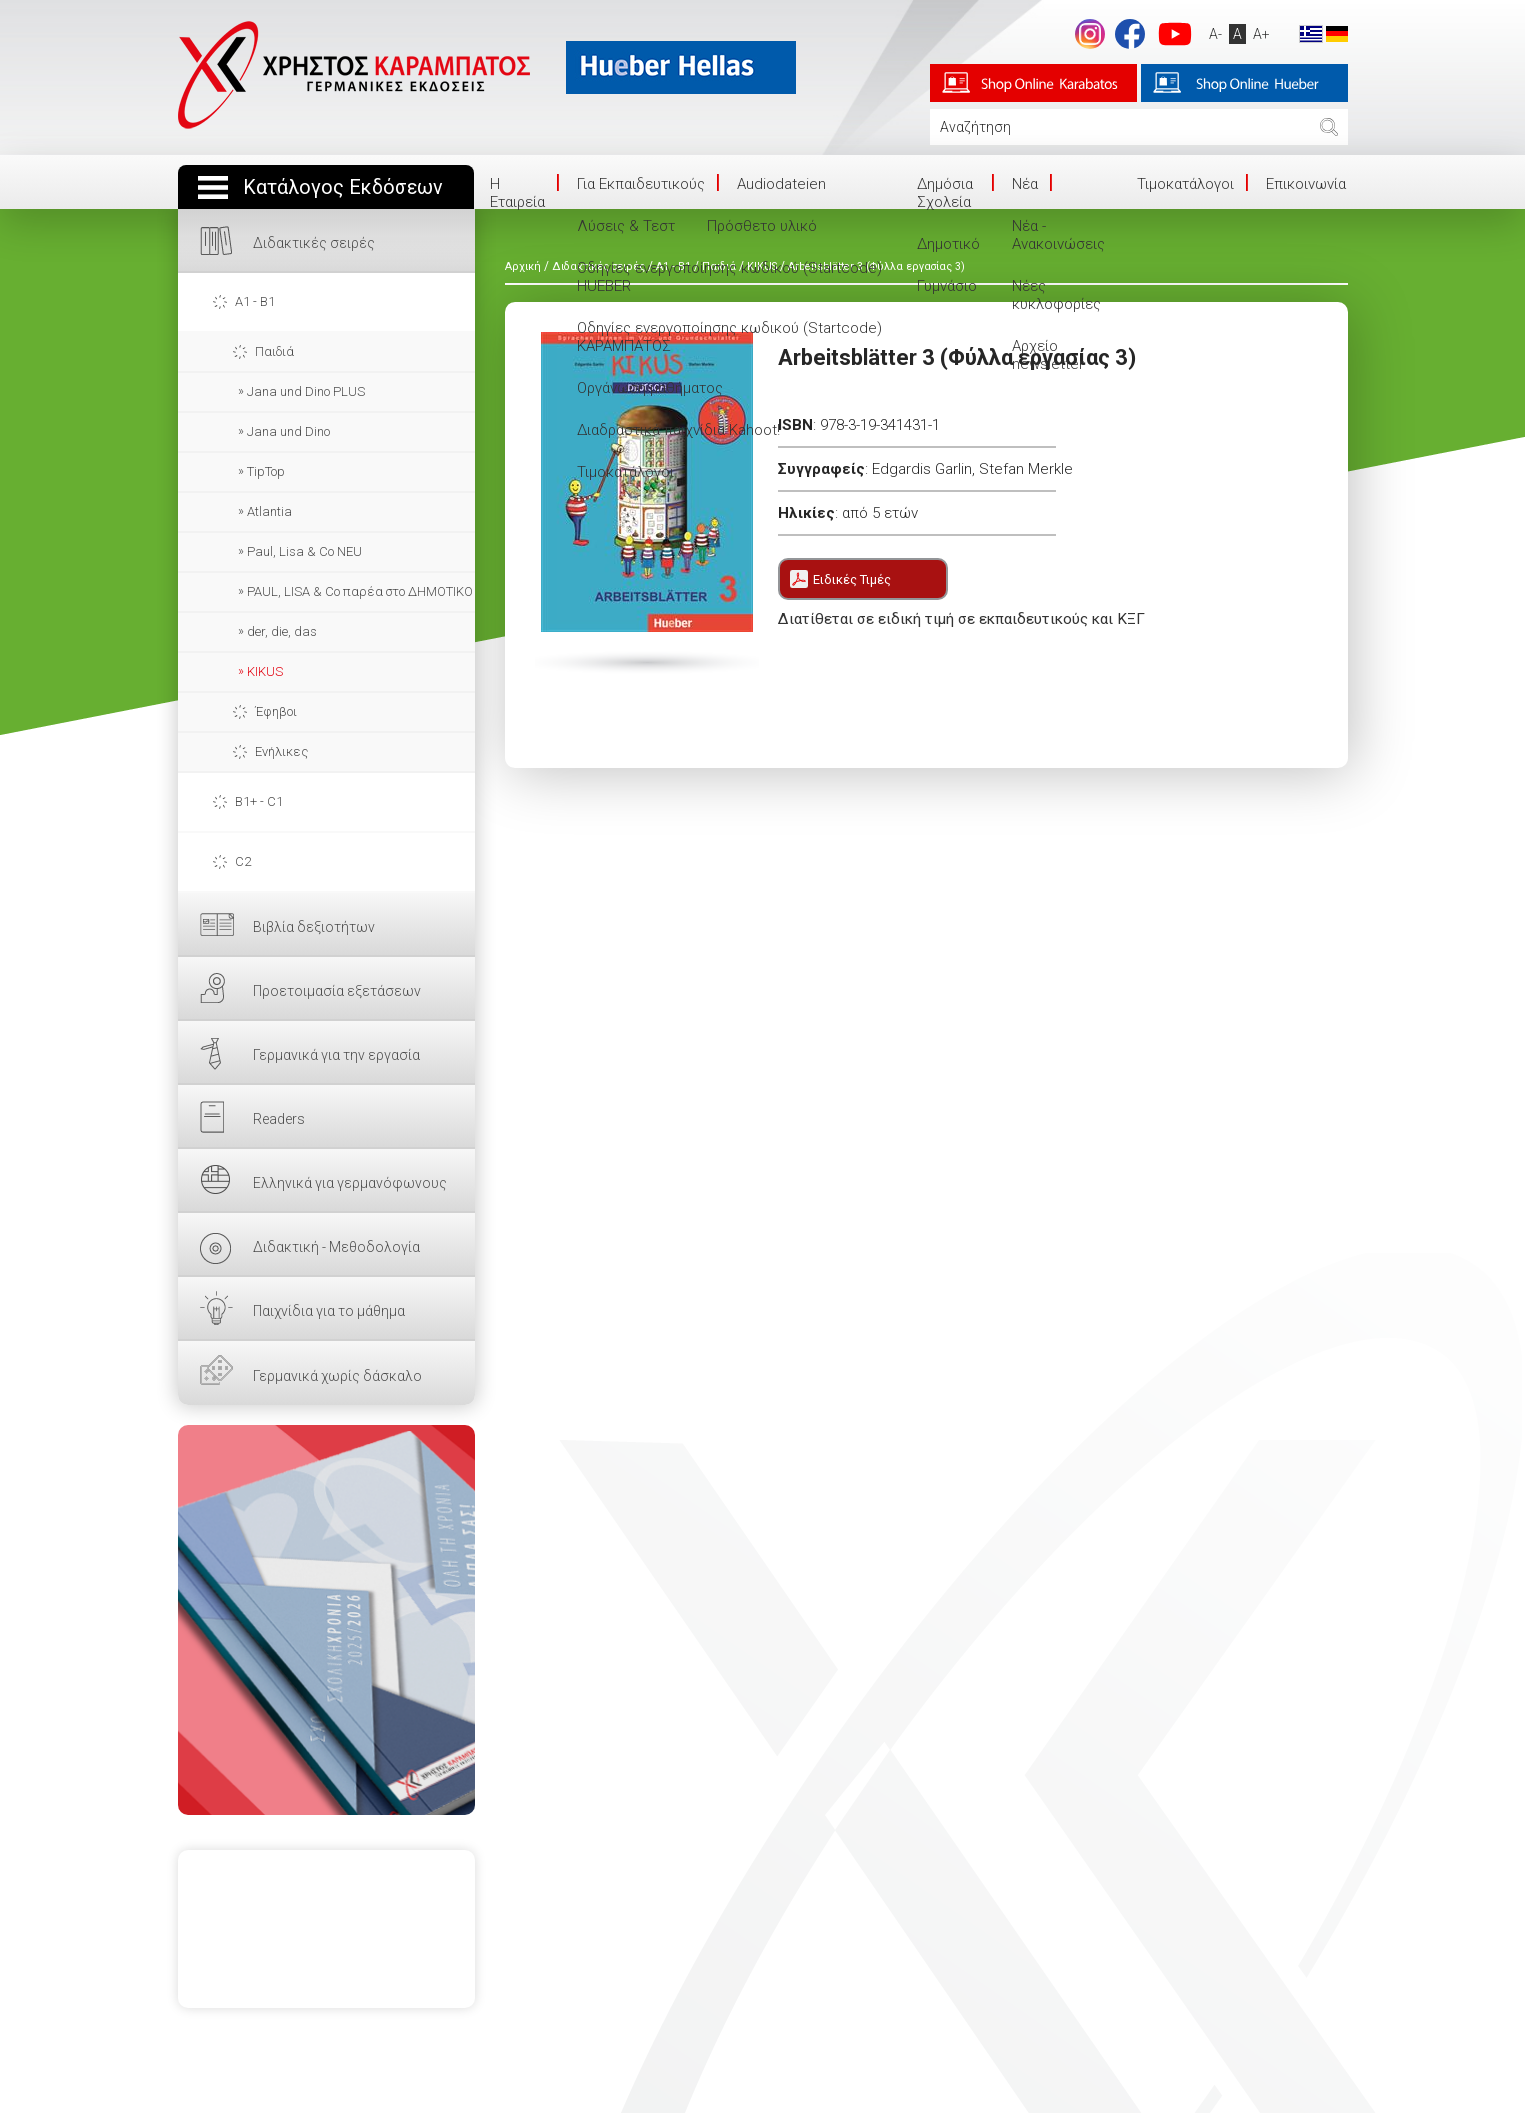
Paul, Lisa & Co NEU (304, 551)
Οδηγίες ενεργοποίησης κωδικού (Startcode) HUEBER (729, 277)
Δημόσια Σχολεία (945, 193)
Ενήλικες (281, 751)
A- (1215, 34)
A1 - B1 (255, 301)
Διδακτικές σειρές (314, 243)
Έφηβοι (276, 711)
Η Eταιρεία (517, 193)
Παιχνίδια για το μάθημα (329, 1311)
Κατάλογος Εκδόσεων (343, 187)
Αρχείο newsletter (1048, 355)
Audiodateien (781, 184)
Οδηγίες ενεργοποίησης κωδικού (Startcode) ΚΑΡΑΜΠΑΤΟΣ (729, 337)
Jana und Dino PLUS (306, 391)
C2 (243, 861)
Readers (279, 1119)
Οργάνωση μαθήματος (650, 388)
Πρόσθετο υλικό (762, 226)
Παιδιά (274, 351)
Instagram (1090, 34)
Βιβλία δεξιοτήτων (314, 927)
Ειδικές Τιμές (852, 579)
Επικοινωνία (1306, 184)
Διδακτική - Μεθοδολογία (336, 1247)
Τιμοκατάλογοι (625, 472)
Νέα (1025, 184)
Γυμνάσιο (947, 286)
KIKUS (265, 671)
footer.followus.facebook (1130, 34)
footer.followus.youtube (1175, 34)
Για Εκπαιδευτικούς (641, 184)
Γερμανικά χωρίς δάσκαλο (337, 1376)
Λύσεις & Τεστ (626, 226)
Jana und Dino (288, 431)
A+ (1261, 34)
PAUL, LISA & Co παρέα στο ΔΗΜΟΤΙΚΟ (360, 591)
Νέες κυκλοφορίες (1056, 295)
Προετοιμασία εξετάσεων (337, 991)
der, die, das (282, 631)
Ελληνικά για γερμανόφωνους (350, 1183)
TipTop (266, 471)
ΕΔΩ (326, 1620)
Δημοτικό (948, 244)
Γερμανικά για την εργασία (336, 1055)
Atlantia (269, 511)
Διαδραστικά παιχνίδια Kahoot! (678, 430)
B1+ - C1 (259, 801)
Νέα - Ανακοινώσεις (1058, 235)
